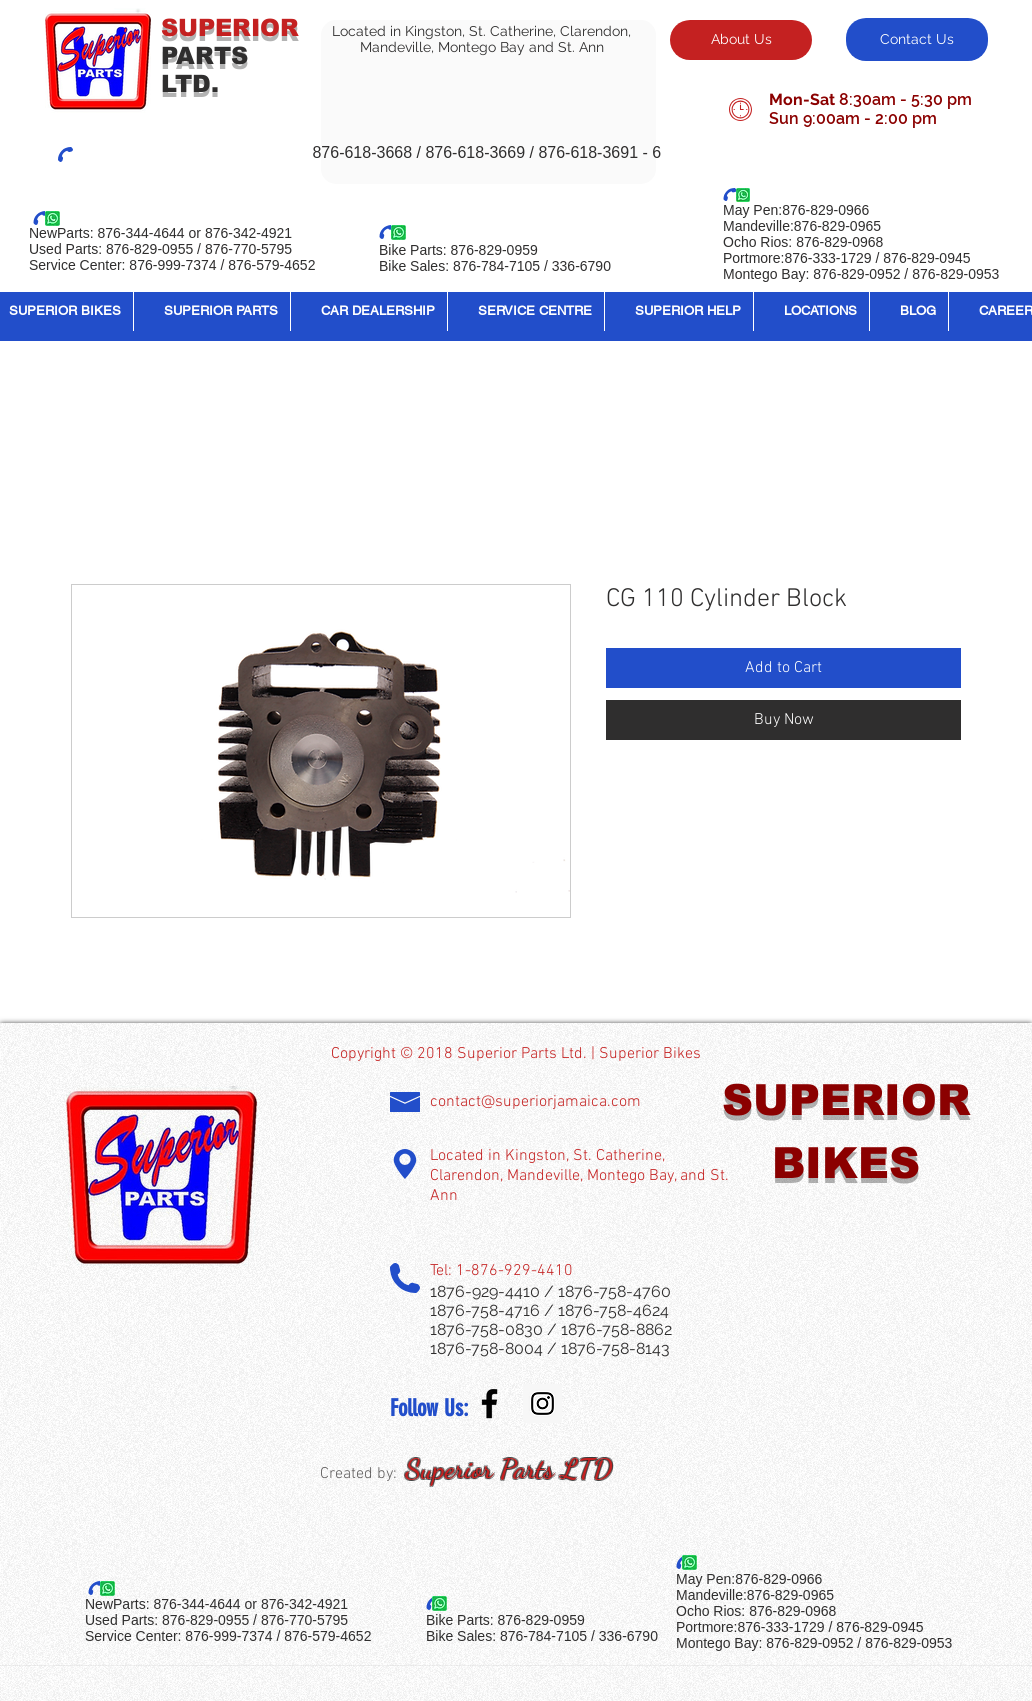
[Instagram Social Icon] (542, 1403)
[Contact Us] (917, 39)
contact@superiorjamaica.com (535, 1102)
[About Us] (741, 40)
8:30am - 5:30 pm (905, 99)
